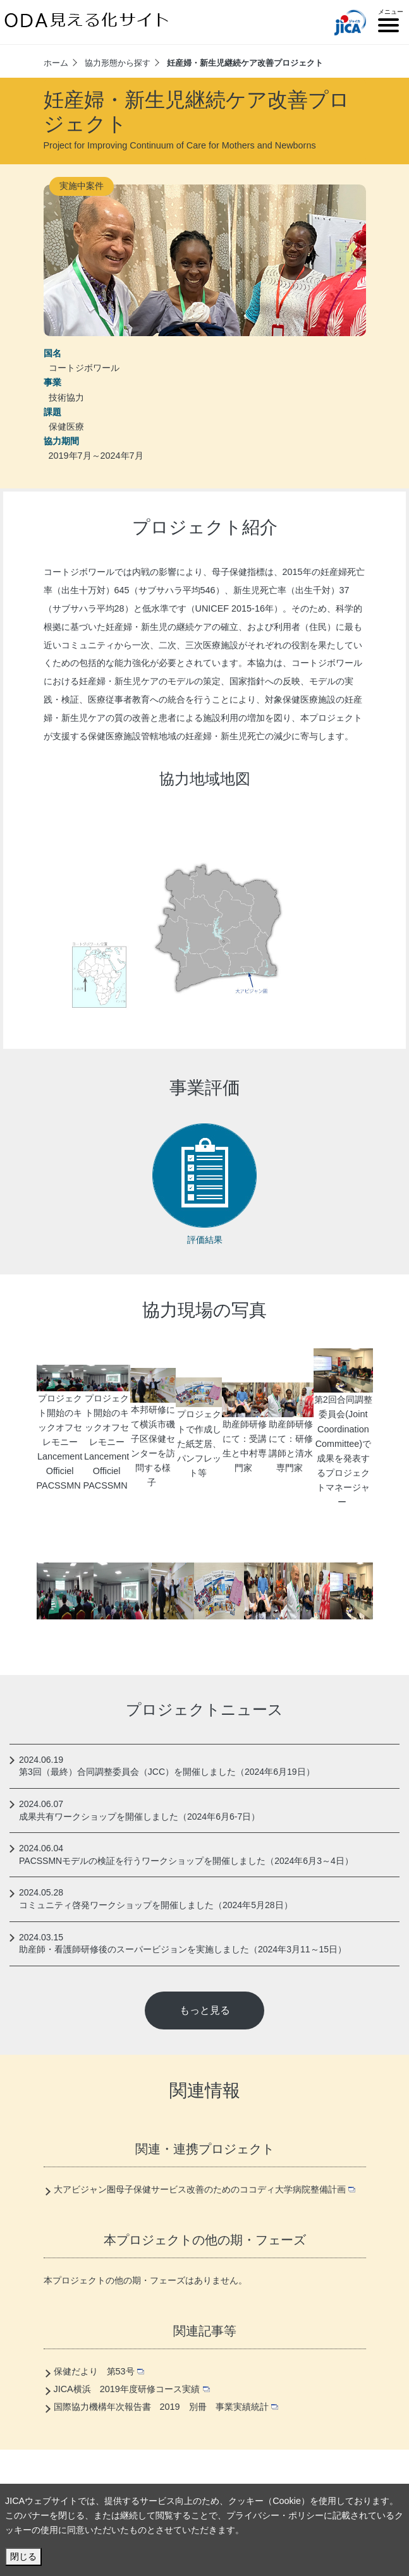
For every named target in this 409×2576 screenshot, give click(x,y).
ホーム (56, 63)
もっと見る (205, 2010)
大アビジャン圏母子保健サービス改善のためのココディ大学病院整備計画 (205, 2189)
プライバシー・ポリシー (275, 2515)
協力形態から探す (117, 63)
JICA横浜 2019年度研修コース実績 (132, 2389)
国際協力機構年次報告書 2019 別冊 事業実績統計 (166, 2407)
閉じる (23, 2556)
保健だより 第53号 (99, 2371)
